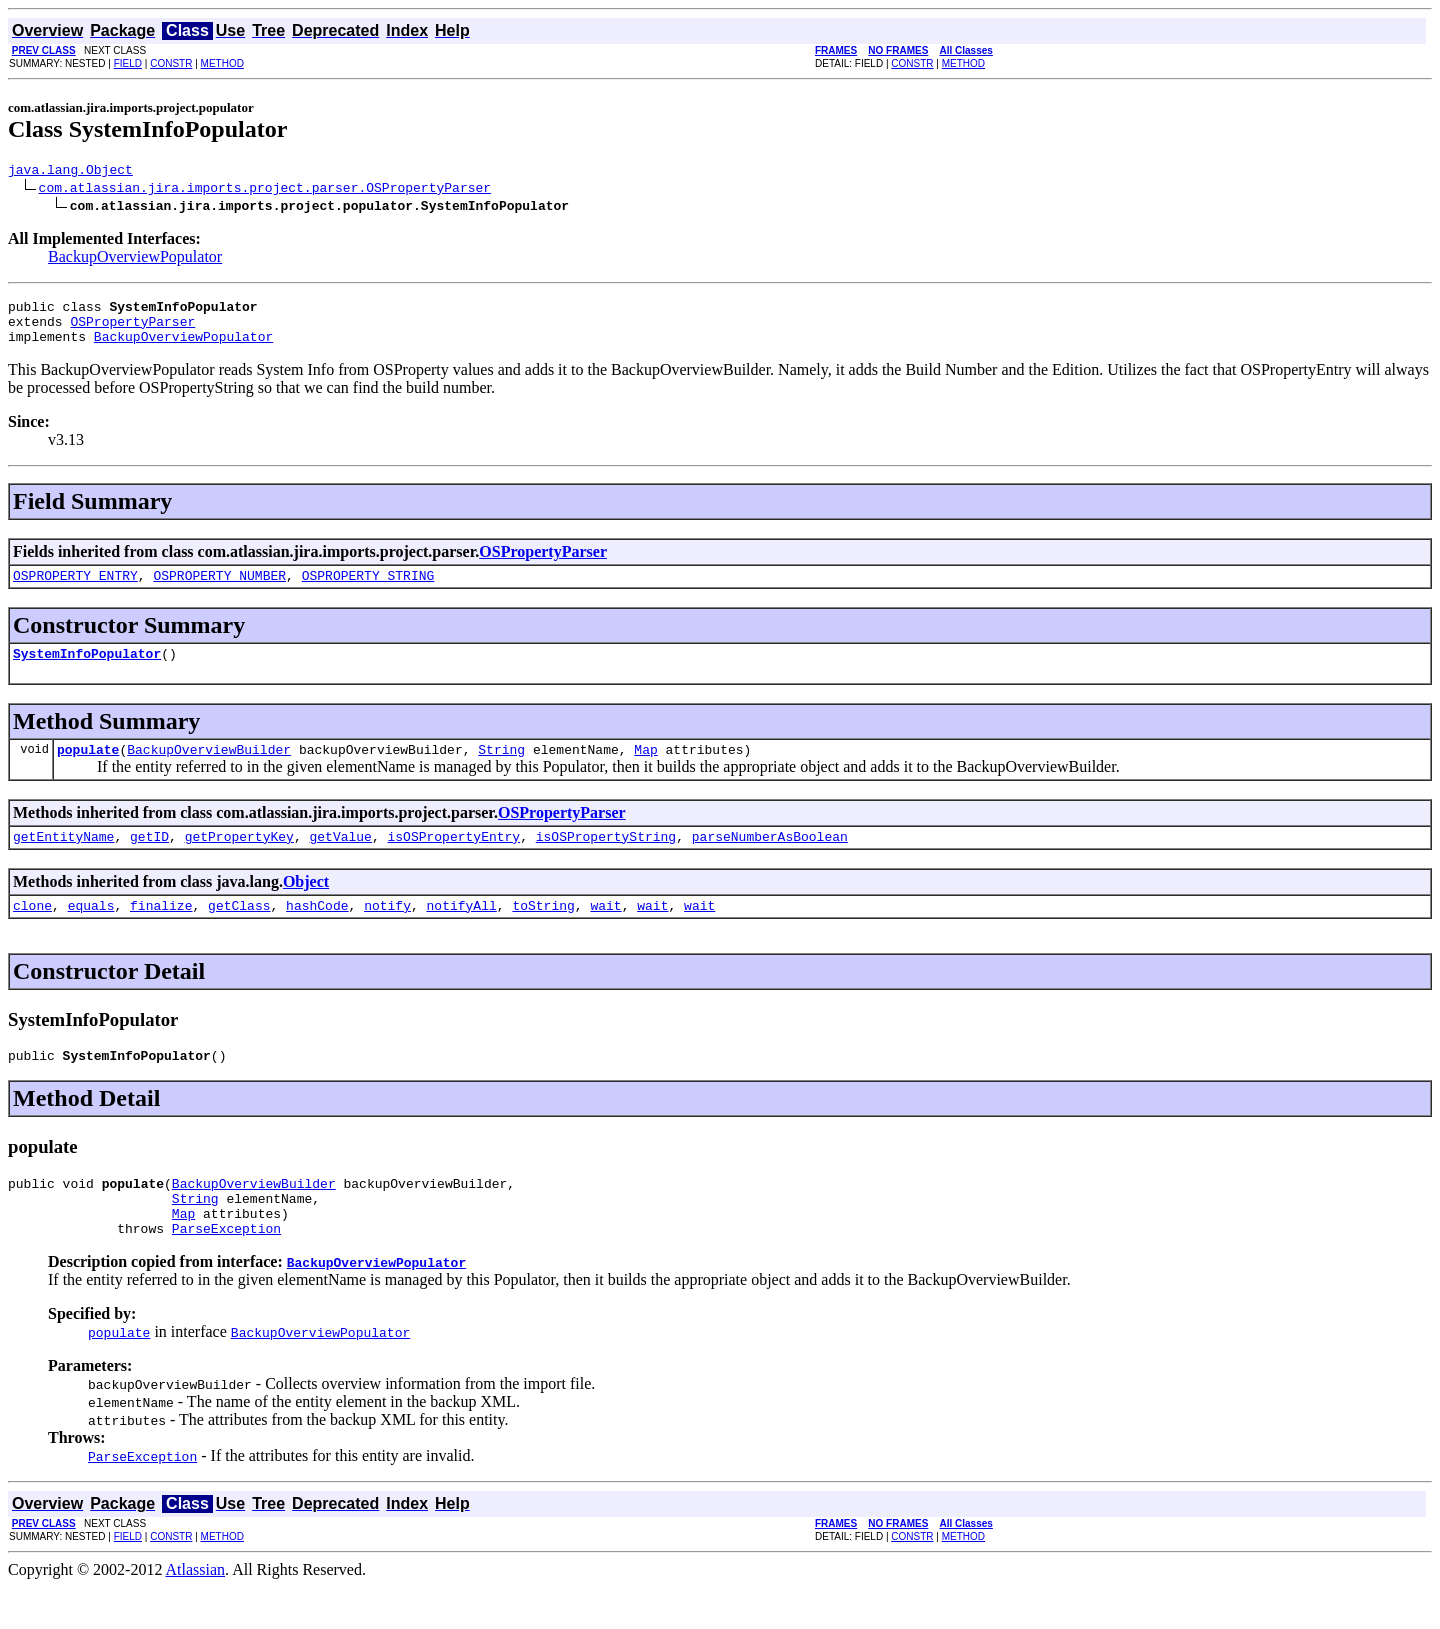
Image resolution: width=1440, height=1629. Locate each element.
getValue (340, 860)
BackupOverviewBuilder (209, 770)
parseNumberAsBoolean (770, 860)
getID (149, 860)
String (501, 770)
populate (88, 770)
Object (306, 905)
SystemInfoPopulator (87, 671)
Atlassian (196, 1611)
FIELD (128, 63)
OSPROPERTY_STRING (368, 590)
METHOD (222, 63)
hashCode (317, 932)
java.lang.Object (70, 172)
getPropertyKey (239, 860)
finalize (161, 932)
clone (32, 932)
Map (645, 770)
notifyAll (462, 932)
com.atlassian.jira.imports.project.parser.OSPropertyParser (265, 190)
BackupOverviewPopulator (135, 259)
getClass (239, 932)
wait (605, 932)
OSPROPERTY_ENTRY (75, 590)
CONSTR (171, 63)
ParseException (226, 1270)
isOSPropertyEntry (453, 860)
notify (387, 932)
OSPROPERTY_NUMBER (219, 590)
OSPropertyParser (132, 330)
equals (91, 932)
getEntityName (63, 860)
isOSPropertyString (606, 860)
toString (543, 932)
